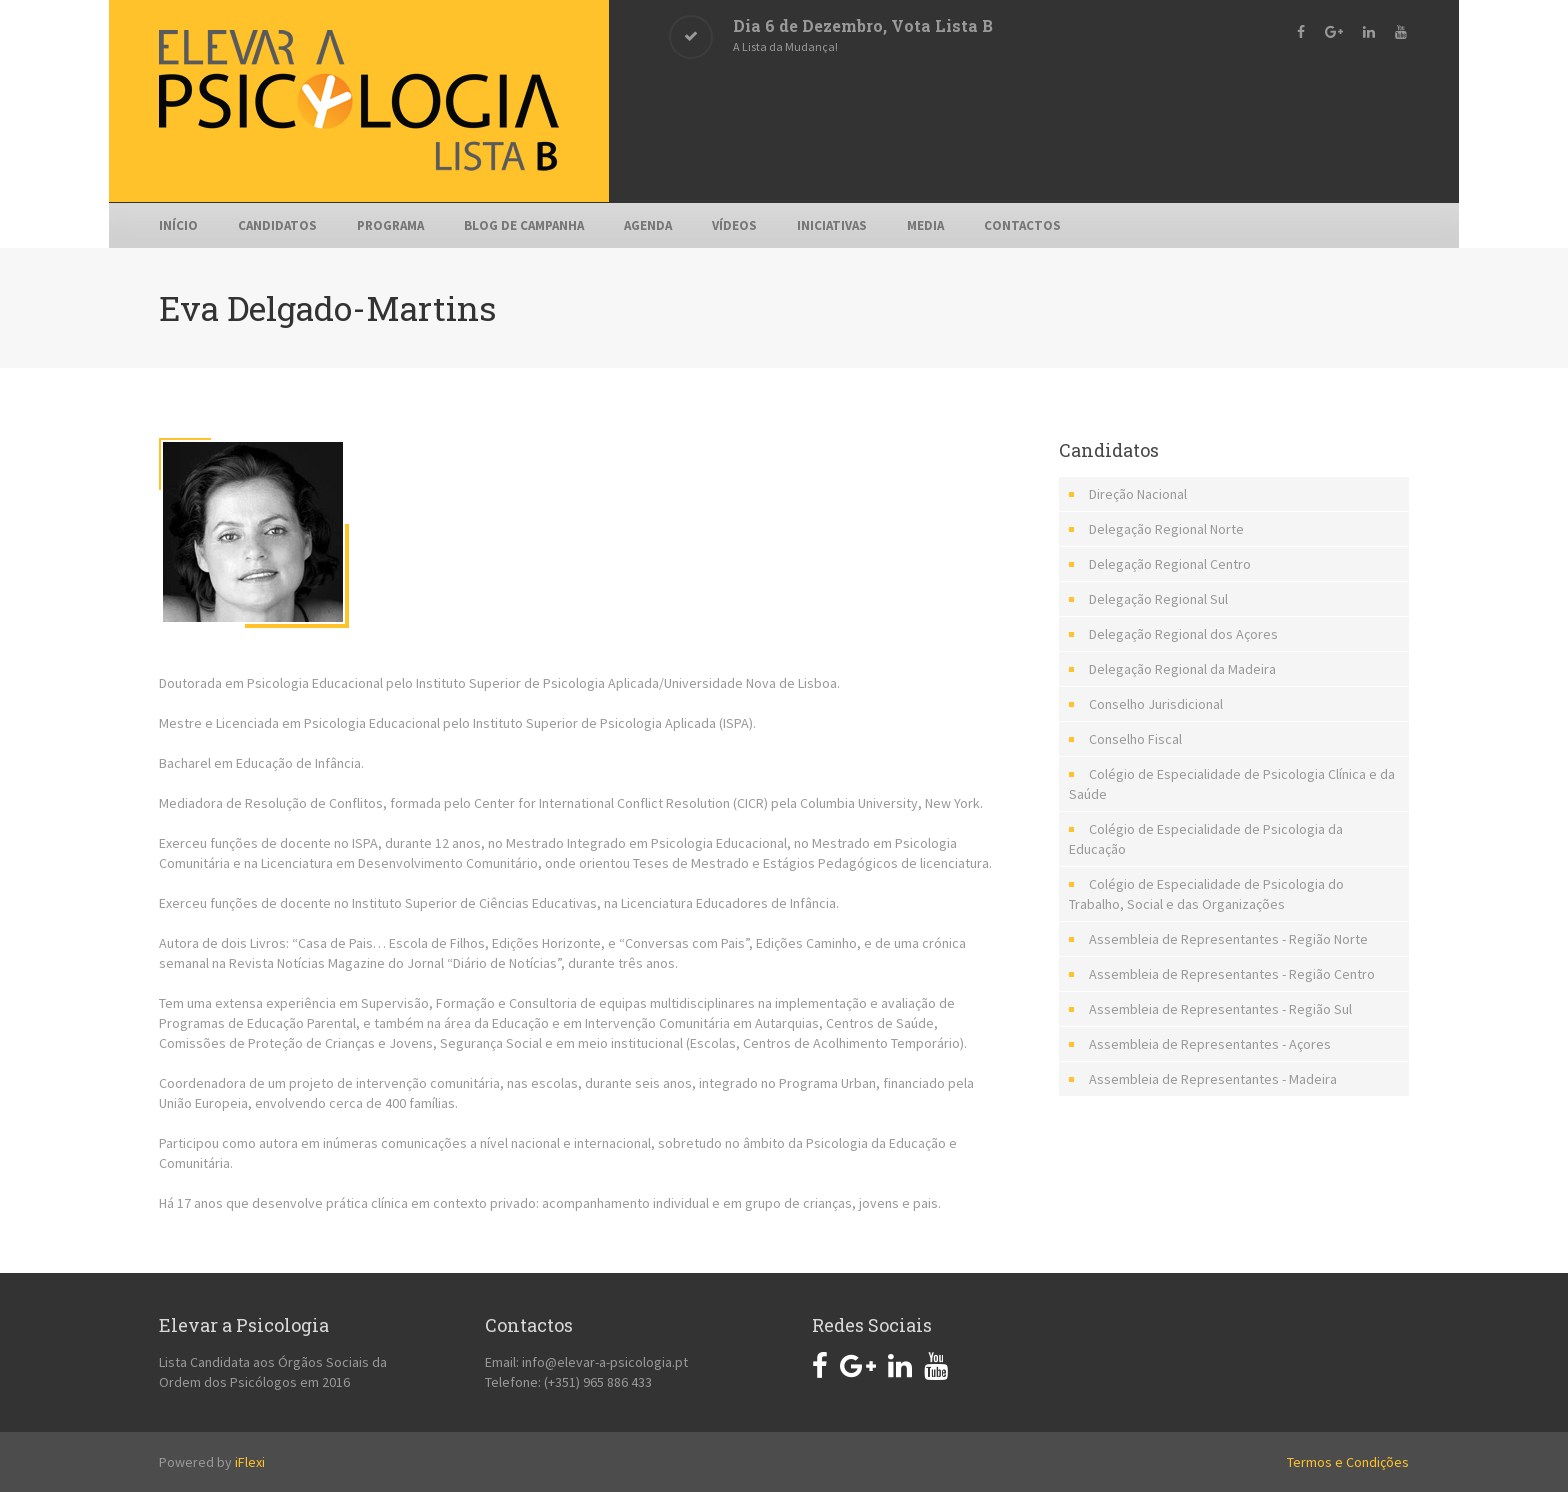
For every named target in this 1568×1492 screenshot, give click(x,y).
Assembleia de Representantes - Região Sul (1220, 1009)
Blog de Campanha (524, 225)
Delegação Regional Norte (1166, 529)
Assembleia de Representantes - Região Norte (1228, 939)
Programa (390, 225)
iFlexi (250, 1462)
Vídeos (734, 225)
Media (925, 225)
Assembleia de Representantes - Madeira (1213, 1079)
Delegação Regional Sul (1158, 599)
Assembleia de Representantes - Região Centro (1232, 974)
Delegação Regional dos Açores (1183, 634)
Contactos (1022, 225)
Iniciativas (832, 225)
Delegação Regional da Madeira (1182, 669)
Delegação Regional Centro (1170, 564)
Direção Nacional (1138, 494)
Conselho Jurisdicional (1156, 704)
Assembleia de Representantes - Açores (1210, 1044)
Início (178, 225)
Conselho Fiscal (1135, 739)
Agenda (648, 225)
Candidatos (277, 225)
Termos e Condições (1348, 1462)
